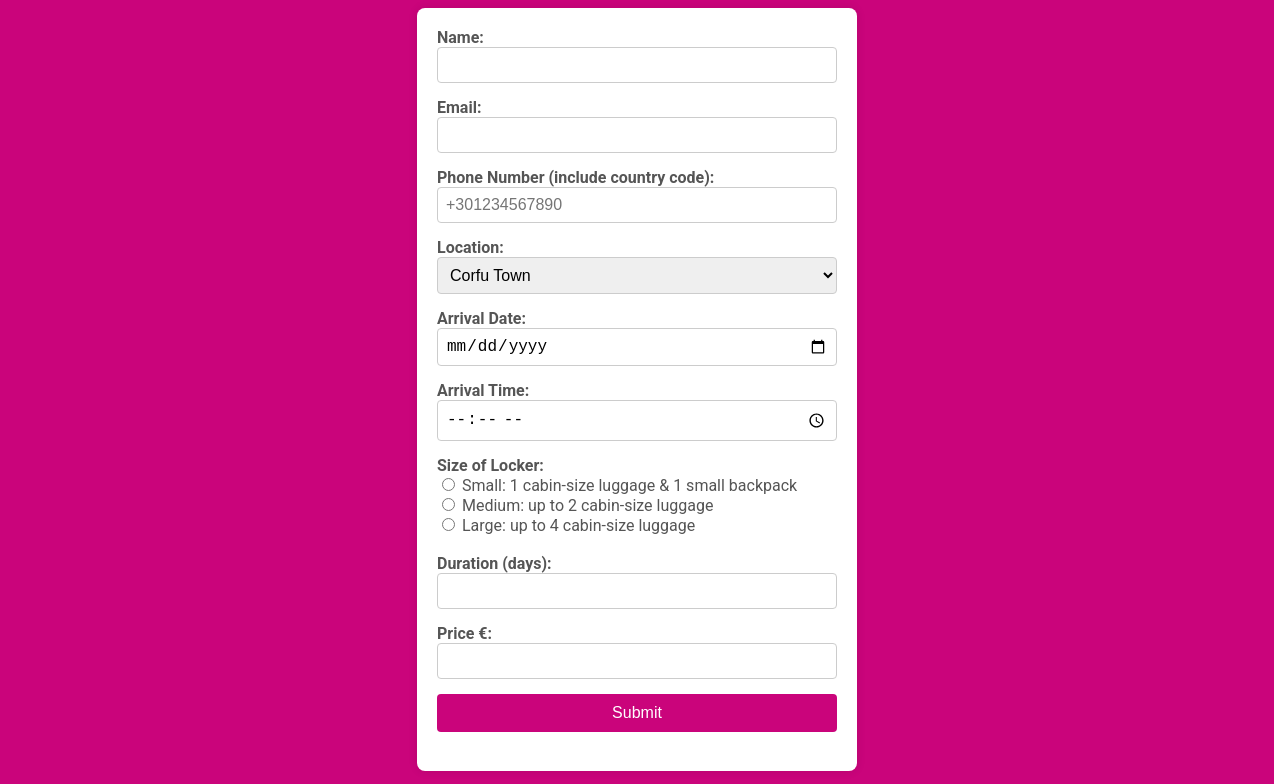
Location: (470, 247)
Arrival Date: (481, 318)
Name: (460, 37)
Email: (459, 107)
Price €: (464, 638)
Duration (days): (494, 568)
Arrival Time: (483, 394)
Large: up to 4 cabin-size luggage (578, 530)
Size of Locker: (490, 470)
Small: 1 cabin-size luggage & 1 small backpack (629, 490)
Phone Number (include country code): (575, 177)
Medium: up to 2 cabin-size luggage (587, 510)
